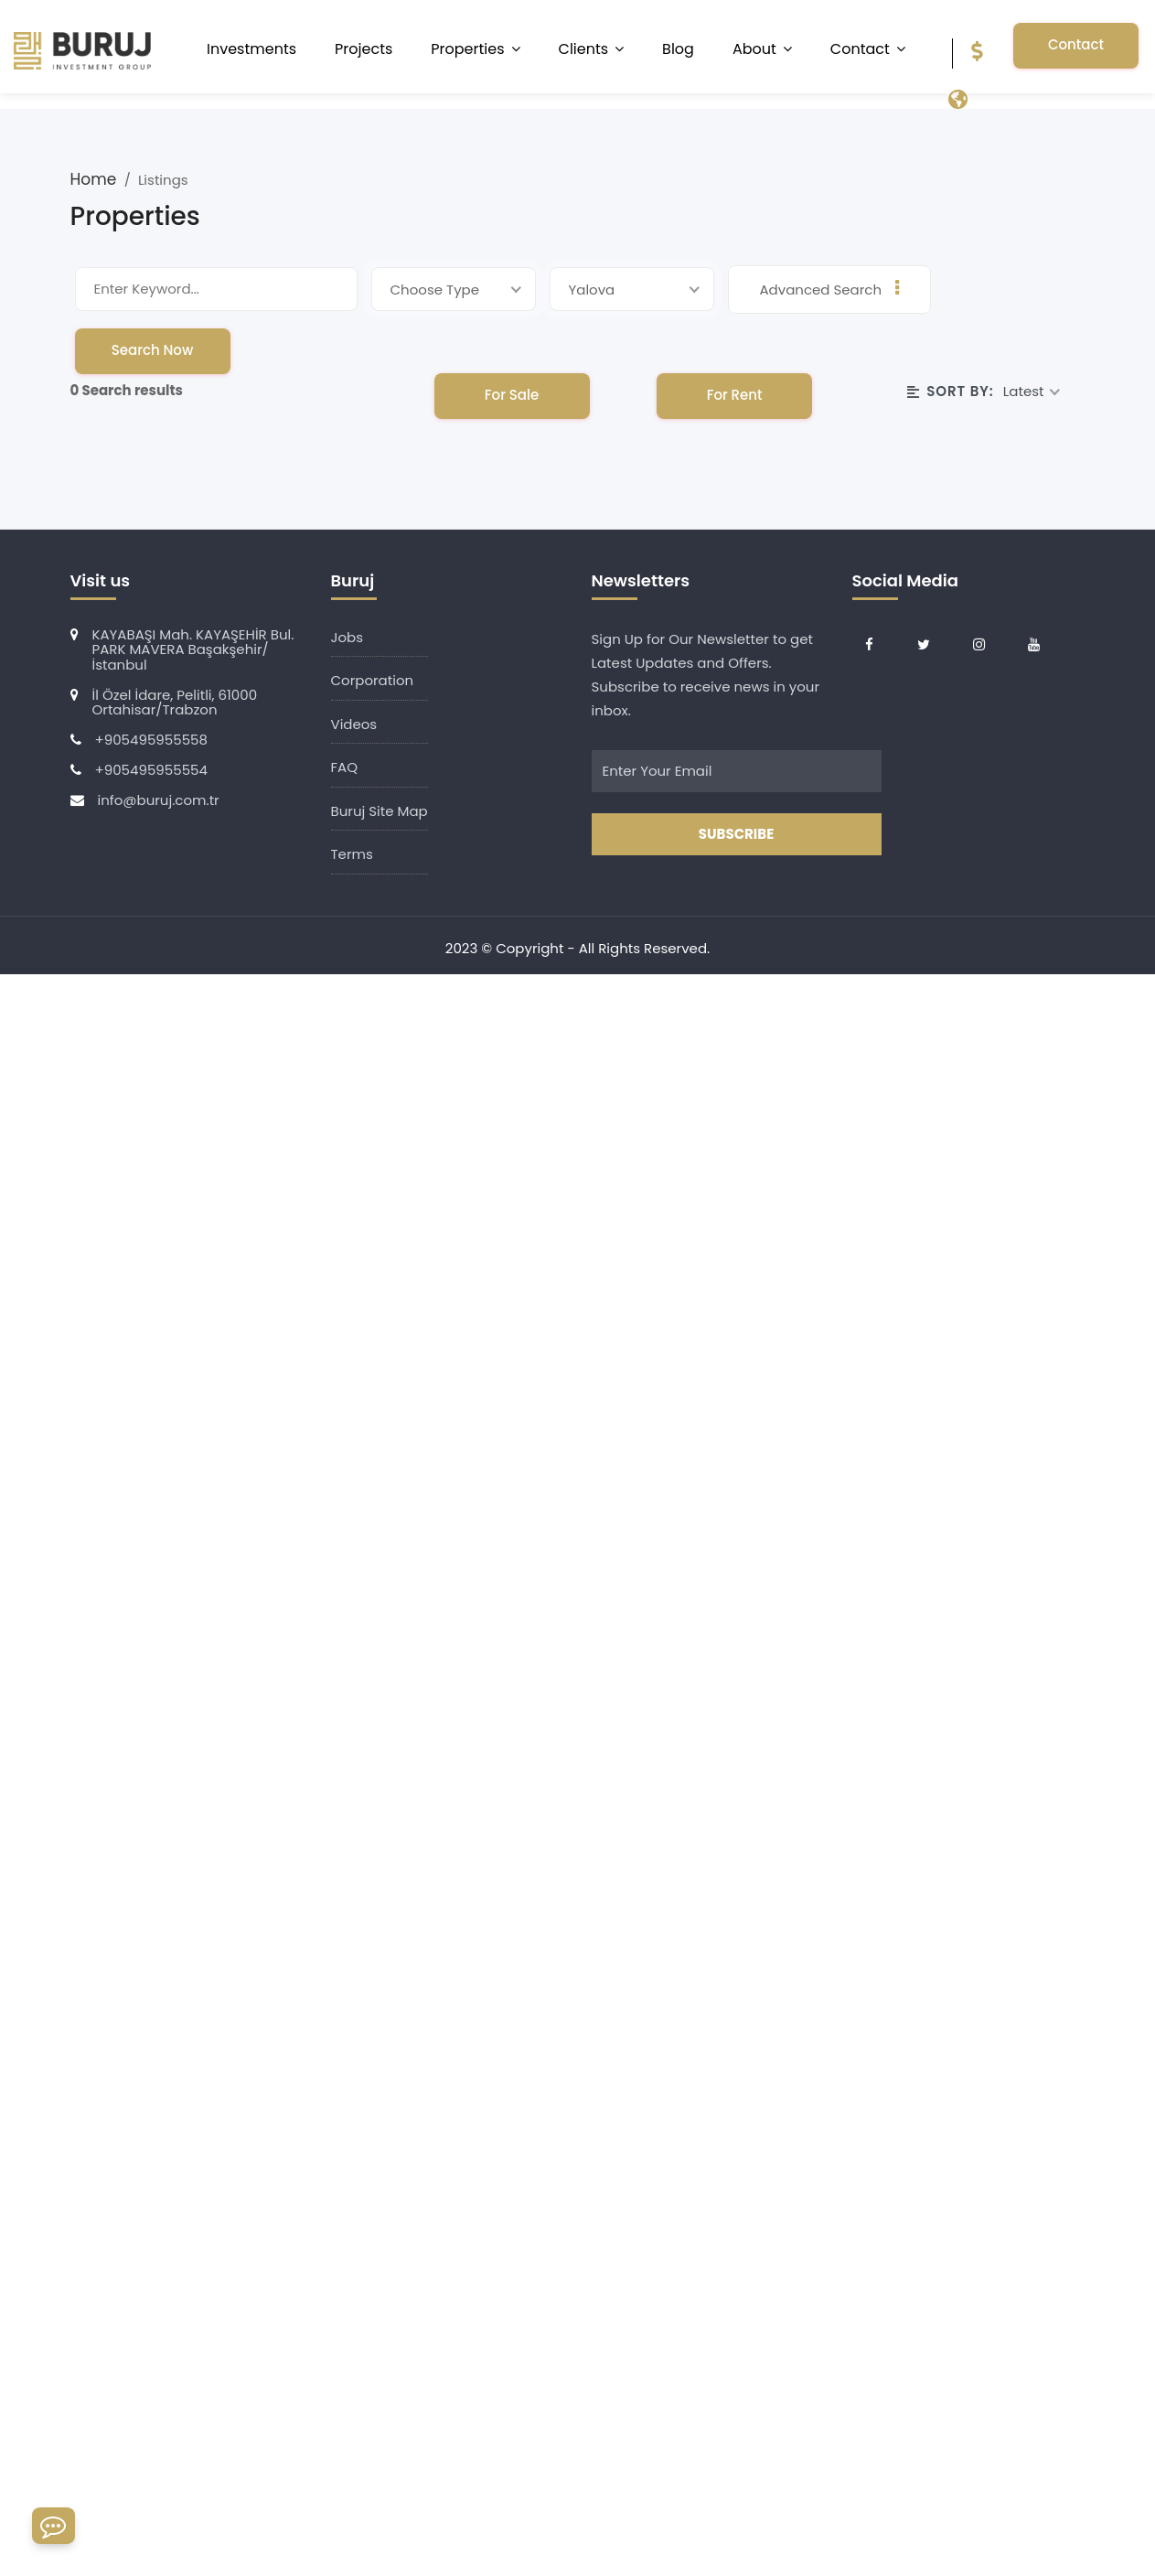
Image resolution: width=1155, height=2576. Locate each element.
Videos (354, 724)
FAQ (344, 767)
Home (95, 179)
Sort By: (950, 391)
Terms (352, 854)
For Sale (512, 394)
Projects (363, 48)
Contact (860, 48)
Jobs (347, 637)
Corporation (372, 680)
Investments (251, 48)
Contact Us (1076, 52)
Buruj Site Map (379, 811)
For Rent (735, 394)
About (754, 48)
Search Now (153, 350)
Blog (678, 48)
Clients (584, 48)
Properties (467, 48)
